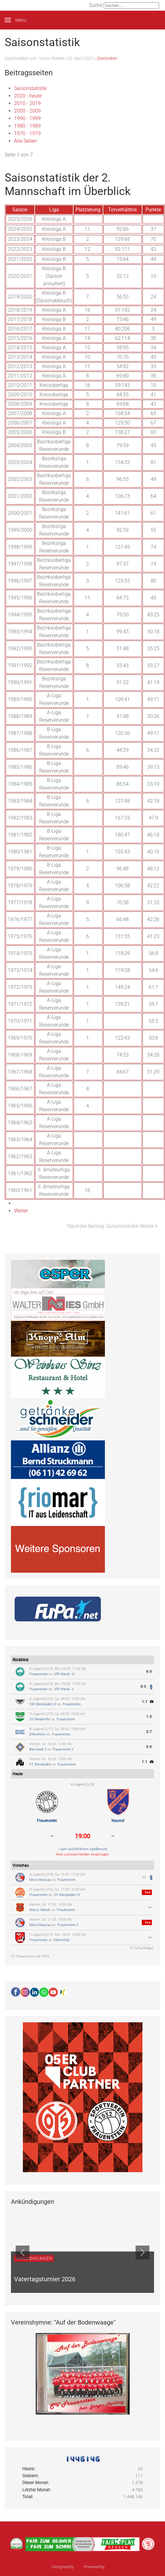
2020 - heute (28, 96)
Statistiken (107, 58)
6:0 (149, 1672)
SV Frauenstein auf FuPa (30, 1956)
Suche (95, 5)
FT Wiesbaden (40, 1764)
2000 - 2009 (27, 111)
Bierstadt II (37, 1749)
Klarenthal (61, 1940)
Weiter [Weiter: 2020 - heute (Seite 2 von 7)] (21, 1211)
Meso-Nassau (40, 1880)
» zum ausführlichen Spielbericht (82, 1849)
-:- (144, 1877)
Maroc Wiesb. (40, 1910)
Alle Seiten (25, 141)
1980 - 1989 (27, 126)
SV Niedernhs (39, 1719)
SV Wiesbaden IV (67, 1895)
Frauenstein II (63, 1749)
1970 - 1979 (27, 133)
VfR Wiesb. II (64, 1689)
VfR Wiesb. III (64, 1674)
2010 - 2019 (27, 103)
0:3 (143, 1687)
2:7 (149, 1732)
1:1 (144, 1702)
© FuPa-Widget (141, 1948)
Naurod (117, 1821)
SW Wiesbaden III (42, 1704)
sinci (79, 2566)
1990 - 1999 (27, 118)
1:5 (149, 1717)
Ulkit (109, 2566)
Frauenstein (38, 1674)
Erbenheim (37, 1734)
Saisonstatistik (30, 88)
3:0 (149, 1747)
